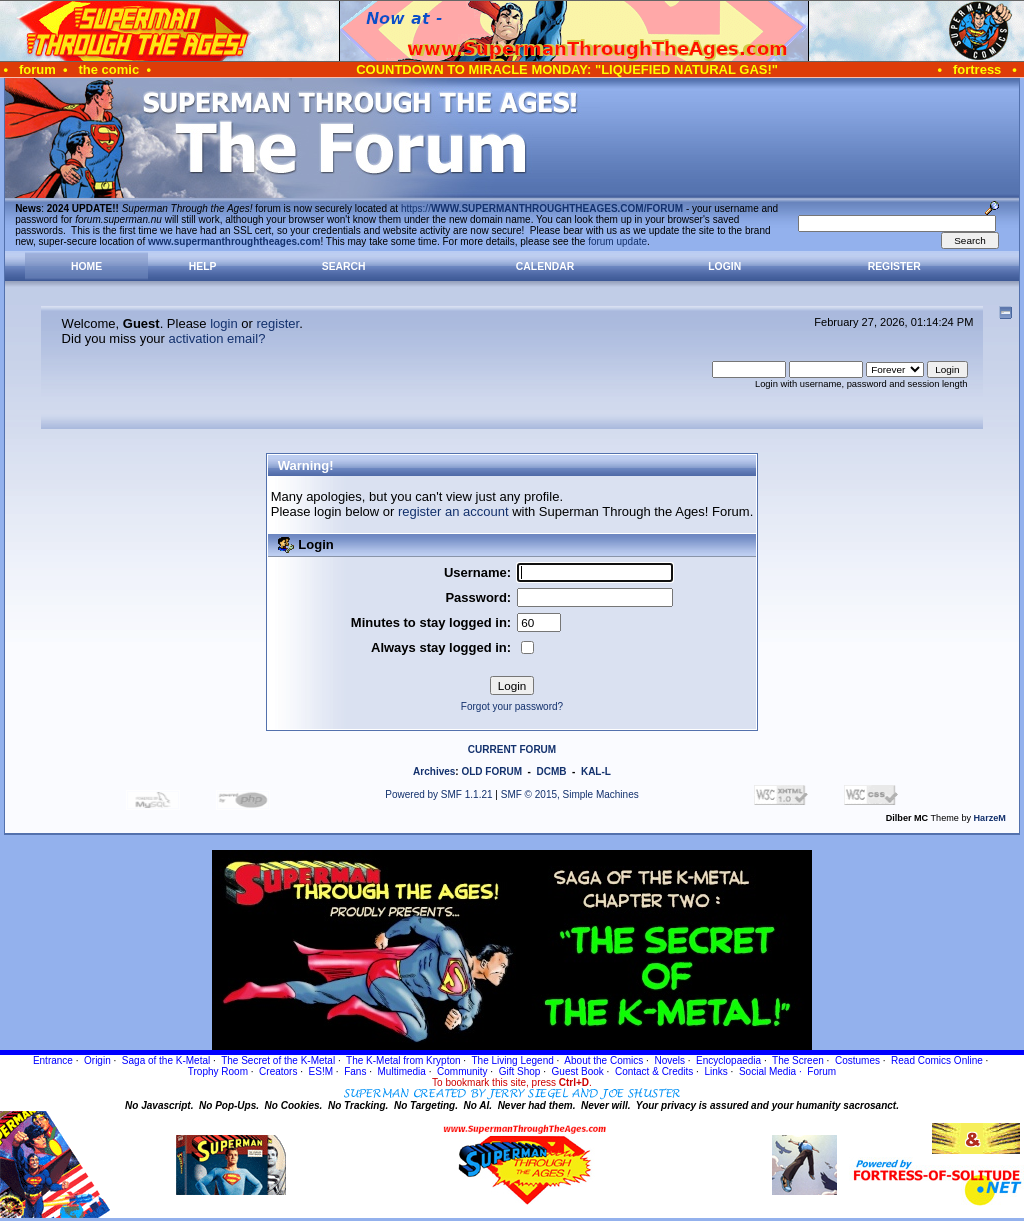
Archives (434, 771)
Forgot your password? (512, 706)
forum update (617, 241)
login (223, 323)
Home (86, 266)
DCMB (551, 771)
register (277, 323)
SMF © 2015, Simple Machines (570, 794)
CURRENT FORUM (512, 749)
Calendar (545, 266)
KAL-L (596, 771)
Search (344, 266)
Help (203, 266)
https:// (542, 208)
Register (894, 266)
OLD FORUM (491, 771)
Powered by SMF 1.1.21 (438, 794)
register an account (453, 511)
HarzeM (990, 818)
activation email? (217, 338)
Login (724, 266)
